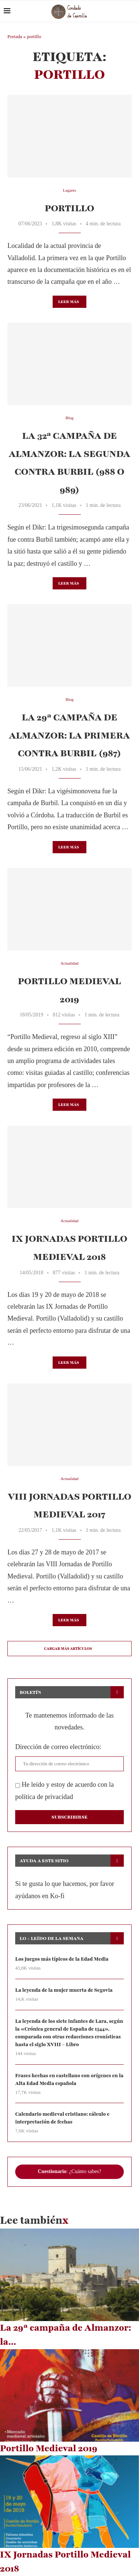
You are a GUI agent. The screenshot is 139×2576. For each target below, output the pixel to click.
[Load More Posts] (69, 1648)
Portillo (70, 208)
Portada (14, 36)
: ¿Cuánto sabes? (69, 2171)
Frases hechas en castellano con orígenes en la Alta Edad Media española (69, 2079)
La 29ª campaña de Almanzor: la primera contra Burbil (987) (69, 735)
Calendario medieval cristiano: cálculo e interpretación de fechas (62, 2118)
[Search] (131, 11)
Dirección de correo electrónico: (58, 1747)
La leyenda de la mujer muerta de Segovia (64, 1990)
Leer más (68, 302)
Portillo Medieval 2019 (48, 2448)
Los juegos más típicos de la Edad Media (62, 1959)
